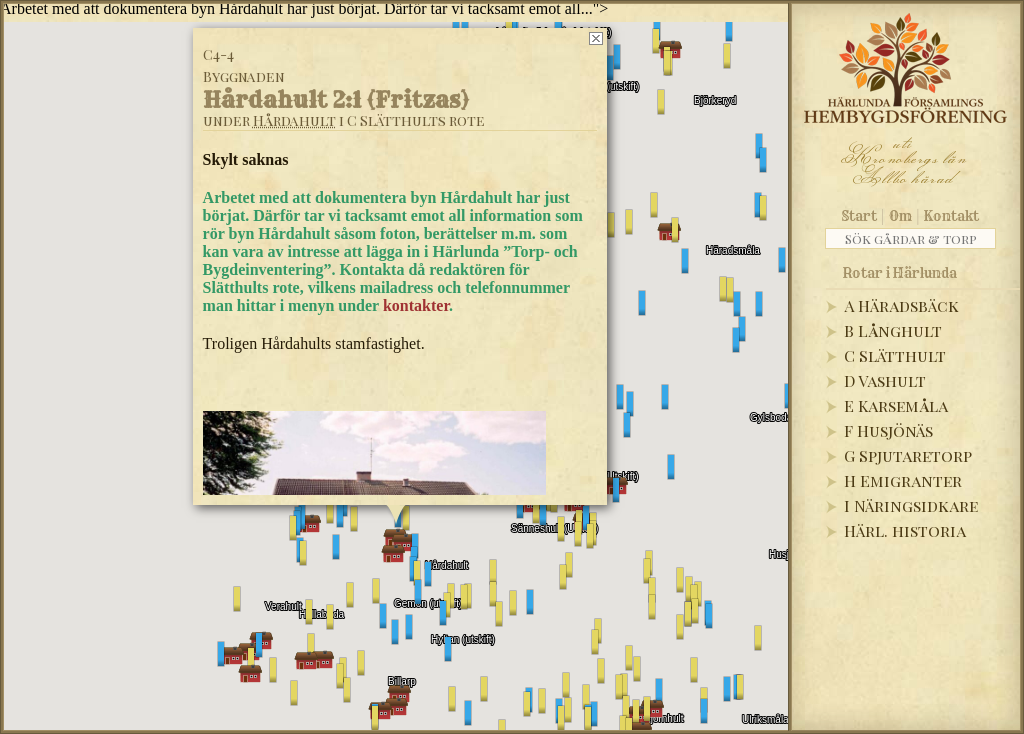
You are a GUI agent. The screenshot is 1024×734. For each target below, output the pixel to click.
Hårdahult (294, 120)
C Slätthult (895, 355)
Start (859, 216)
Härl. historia (905, 530)
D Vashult (885, 380)
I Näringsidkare (911, 505)
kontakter (416, 305)
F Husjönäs (888, 430)
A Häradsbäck (901, 305)
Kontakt (951, 216)
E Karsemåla (896, 405)
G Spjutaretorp (908, 455)
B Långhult (893, 330)
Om (900, 216)
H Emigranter (903, 480)
